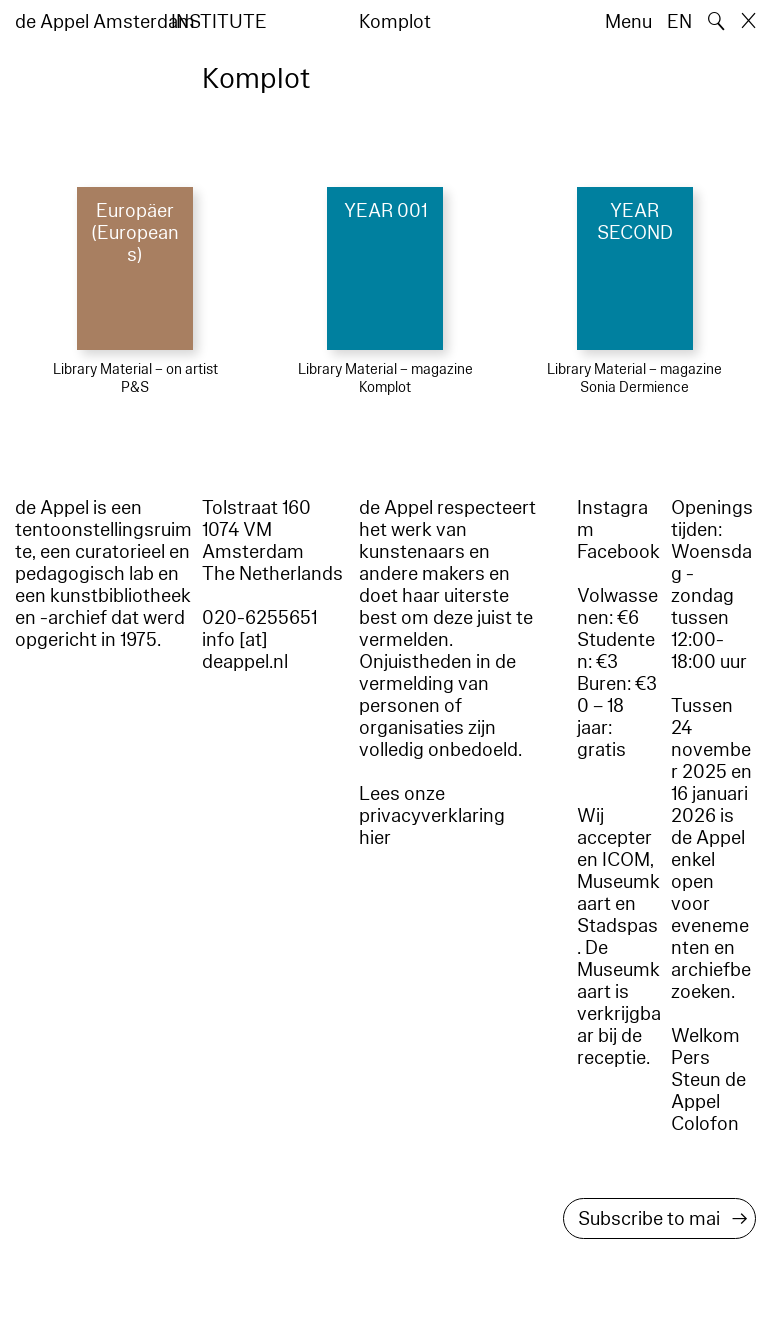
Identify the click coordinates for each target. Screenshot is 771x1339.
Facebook (618, 552)
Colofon (705, 1124)
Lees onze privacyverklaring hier (432, 816)
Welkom (705, 1036)
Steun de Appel (708, 1091)
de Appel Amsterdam (105, 22)
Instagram (612, 519)
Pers (690, 1058)
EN (679, 22)
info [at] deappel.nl (245, 651)
